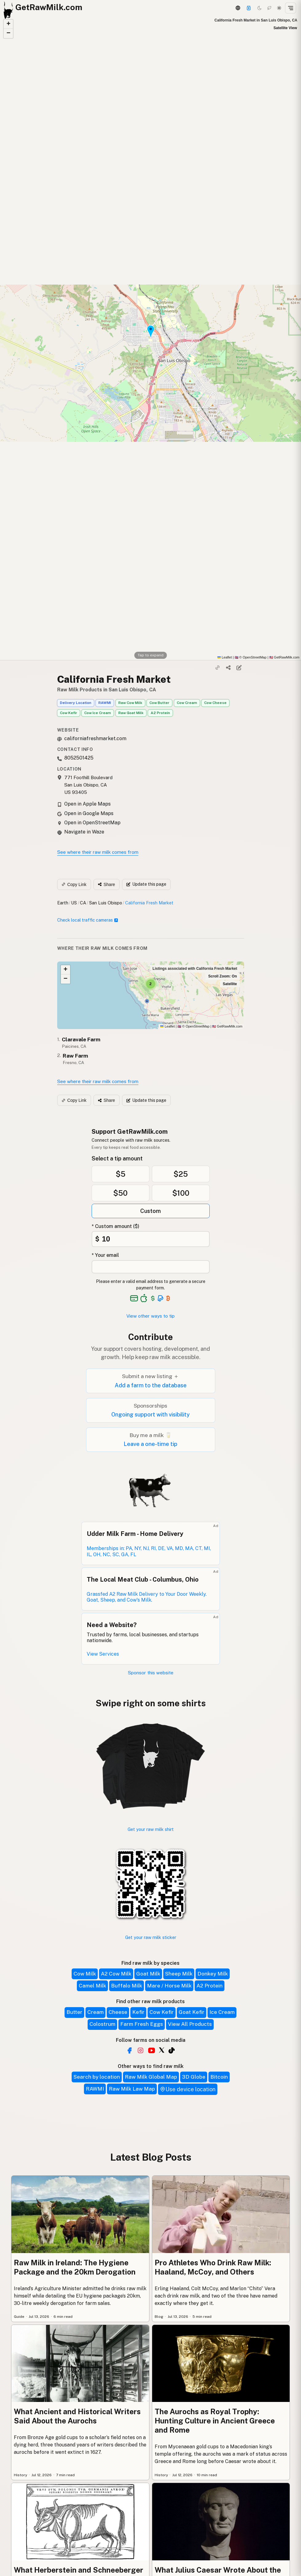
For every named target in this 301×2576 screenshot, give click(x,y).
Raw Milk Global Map (151, 2077)
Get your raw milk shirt (151, 1829)
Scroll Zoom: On (222, 976)
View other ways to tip (150, 1316)
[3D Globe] (238, 8)
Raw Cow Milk (130, 703)
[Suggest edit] (239, 668)
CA (83, 902)
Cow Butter (159, 703)
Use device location (188, 2089)
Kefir (138, 2012)
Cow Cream (187, 703)
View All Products (190, 2024)
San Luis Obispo (105, 902)
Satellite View (285, 28)
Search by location (96, 2077)
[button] (8, 24)
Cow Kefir (68, 713)
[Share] (228, 668)
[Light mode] (279, 8)
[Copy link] (217, 668)
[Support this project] (249, 8)
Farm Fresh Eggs (141, 2024)
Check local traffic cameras (87, 920)
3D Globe (193, 2077)
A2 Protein (160, 713)
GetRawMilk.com (227, 1026)
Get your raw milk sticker (150, 1937)
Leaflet (224, 657)
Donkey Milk (212, 1974)
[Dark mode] (259, 8)
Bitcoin (219, 2077)
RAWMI (104, 703)
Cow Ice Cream (97, 713)
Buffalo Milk (126, 1986)
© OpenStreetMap (251, 657)
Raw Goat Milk (131, 713)
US (74, 902)
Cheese (118, 2012)
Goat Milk (148, 1974)
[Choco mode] (269, 8)
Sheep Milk (178, 1974)
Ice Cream (222, 2012)
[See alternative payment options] (160, 1298)
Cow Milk (84, 1974)
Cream (95, 2012)
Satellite (230, 984)
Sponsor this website (150, 1672)
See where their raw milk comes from (97, 852)
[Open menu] (290, 8)
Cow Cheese (215, 703)
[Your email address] (151, 1266)
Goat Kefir (191, 2012)
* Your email (105, 1255)
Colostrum (102, 2024)
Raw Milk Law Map (132, 2089)
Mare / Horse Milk (169, 1986)
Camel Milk (92, 1986)
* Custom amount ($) (115, 1226)
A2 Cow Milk (116, 1974)
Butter (74, 2012)
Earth (62, 902)
